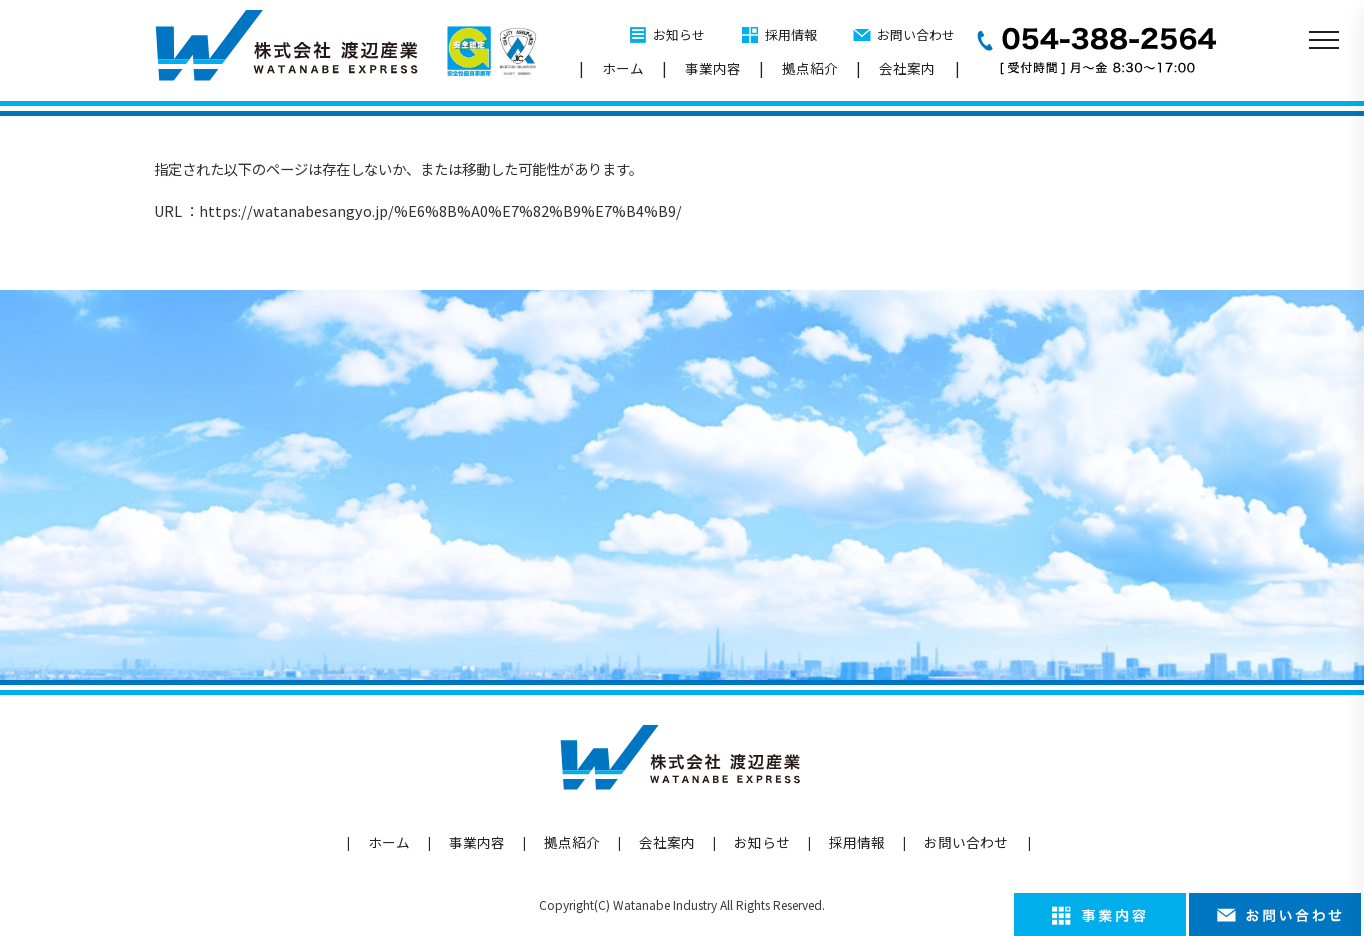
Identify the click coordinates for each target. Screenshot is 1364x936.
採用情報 (791, 34)
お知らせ (679, 34)
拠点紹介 (810, 68)
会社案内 (907, 68)
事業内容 (713, 68)
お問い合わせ (916, 34)
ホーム (623, 68)
